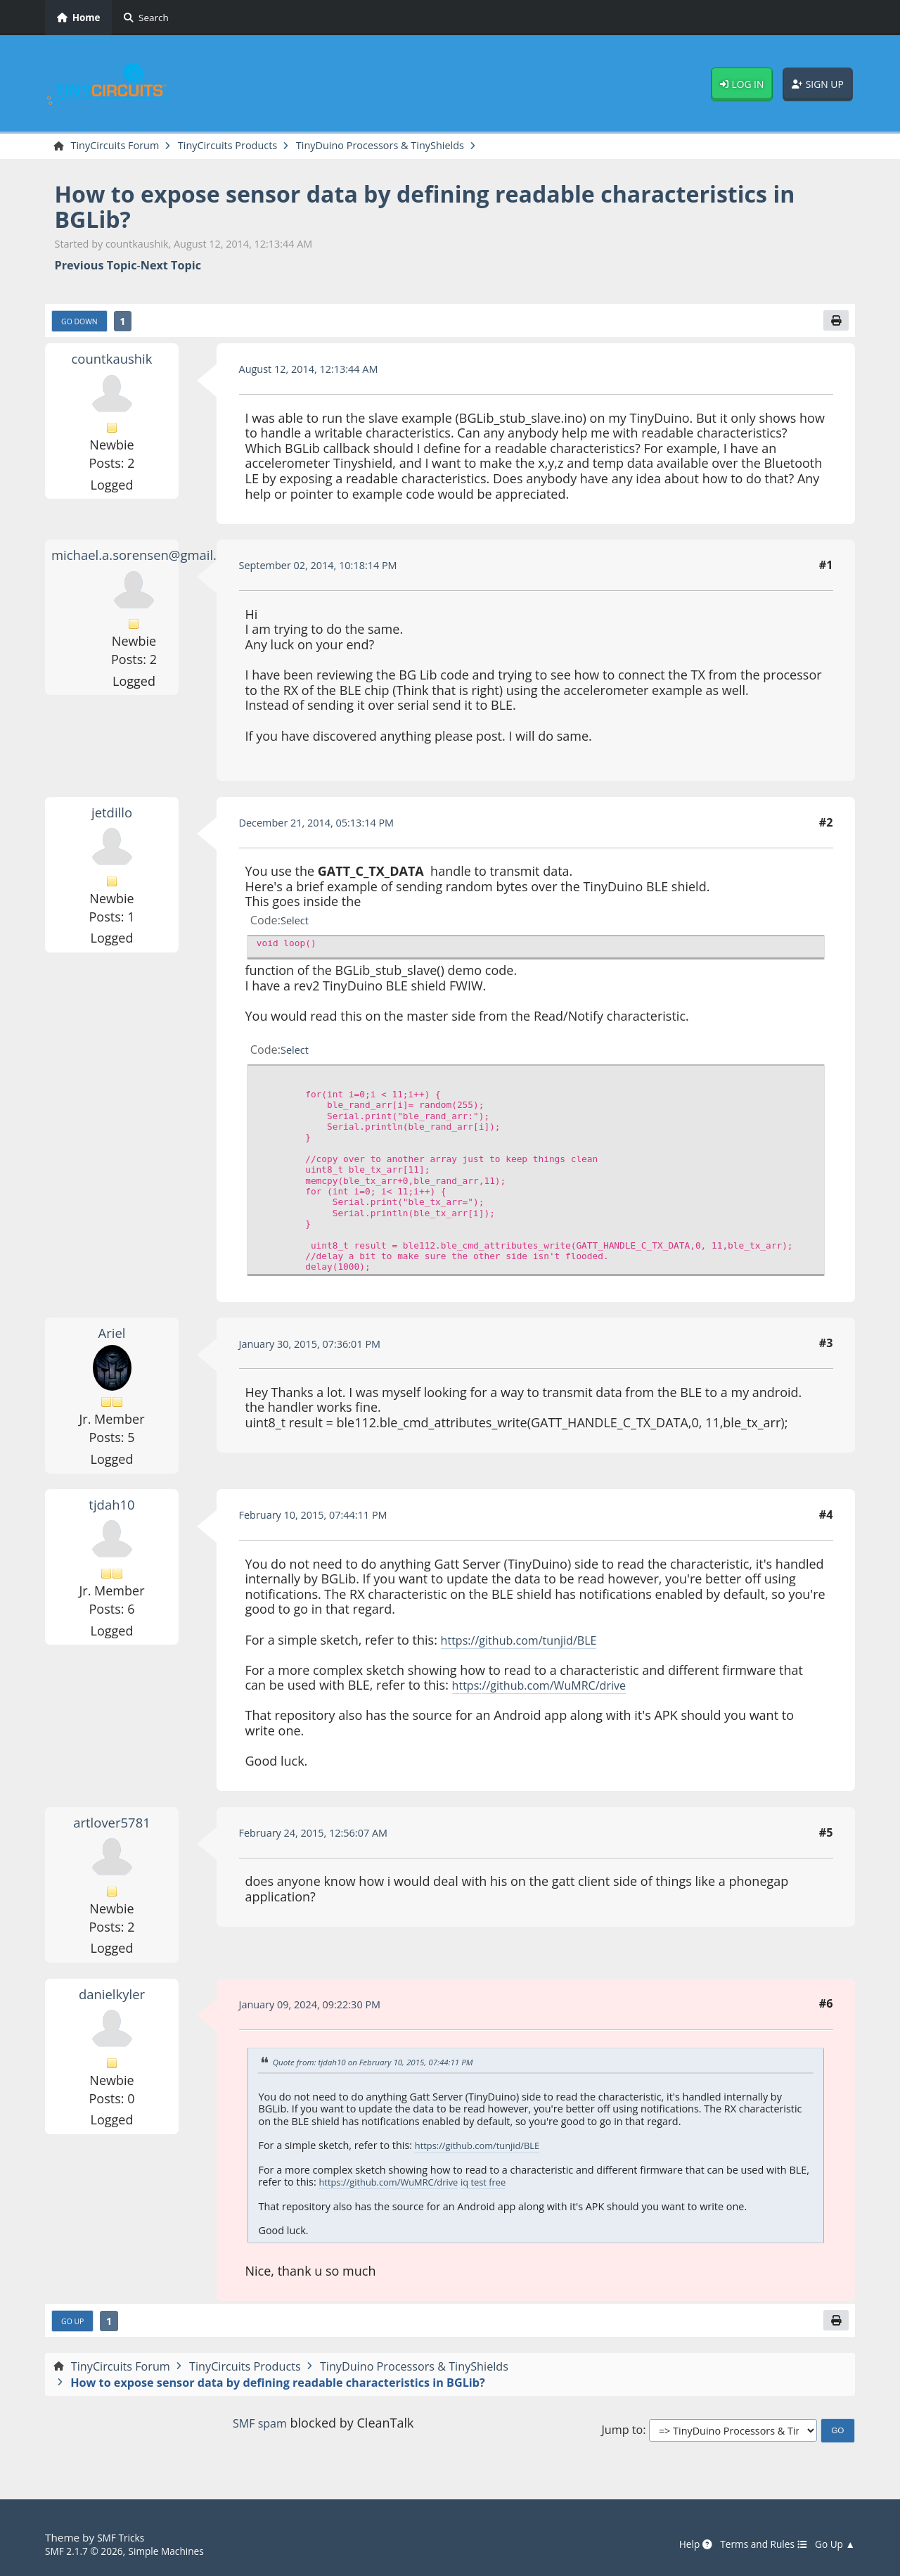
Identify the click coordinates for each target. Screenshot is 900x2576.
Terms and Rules (753, 2544)
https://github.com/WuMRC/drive (550, 1689)
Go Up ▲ (832, 2544)
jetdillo (112, 816)
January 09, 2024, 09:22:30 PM (318, 2008)
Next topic (171, 267)
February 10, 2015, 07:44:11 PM (322, 1518)
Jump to (622, 2436)
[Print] (835, 323)
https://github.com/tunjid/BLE (528, 1643)
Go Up (75, 2326)
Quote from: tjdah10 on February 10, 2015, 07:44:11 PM (385, 2066)
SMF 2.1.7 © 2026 (88, 2551)
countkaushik (112, 362)
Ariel (111, 1336)
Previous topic (96, 267)
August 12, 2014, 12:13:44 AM (317, 373)
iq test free (502, 2186)
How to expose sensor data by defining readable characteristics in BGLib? (357, 208)
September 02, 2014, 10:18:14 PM (327, 569)
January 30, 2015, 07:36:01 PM (318, 1347)
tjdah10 (111, 1508)
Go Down (83, 324)
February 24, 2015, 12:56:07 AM (322, 1836)
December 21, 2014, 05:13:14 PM (326, 826)
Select (296, 924)
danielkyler (111, 1997)
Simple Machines (180, 2551)
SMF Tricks (123, 2538)
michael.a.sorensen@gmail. (143, 558)
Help (679, 2544)
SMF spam (259, 2429)
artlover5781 (112, 1826)
